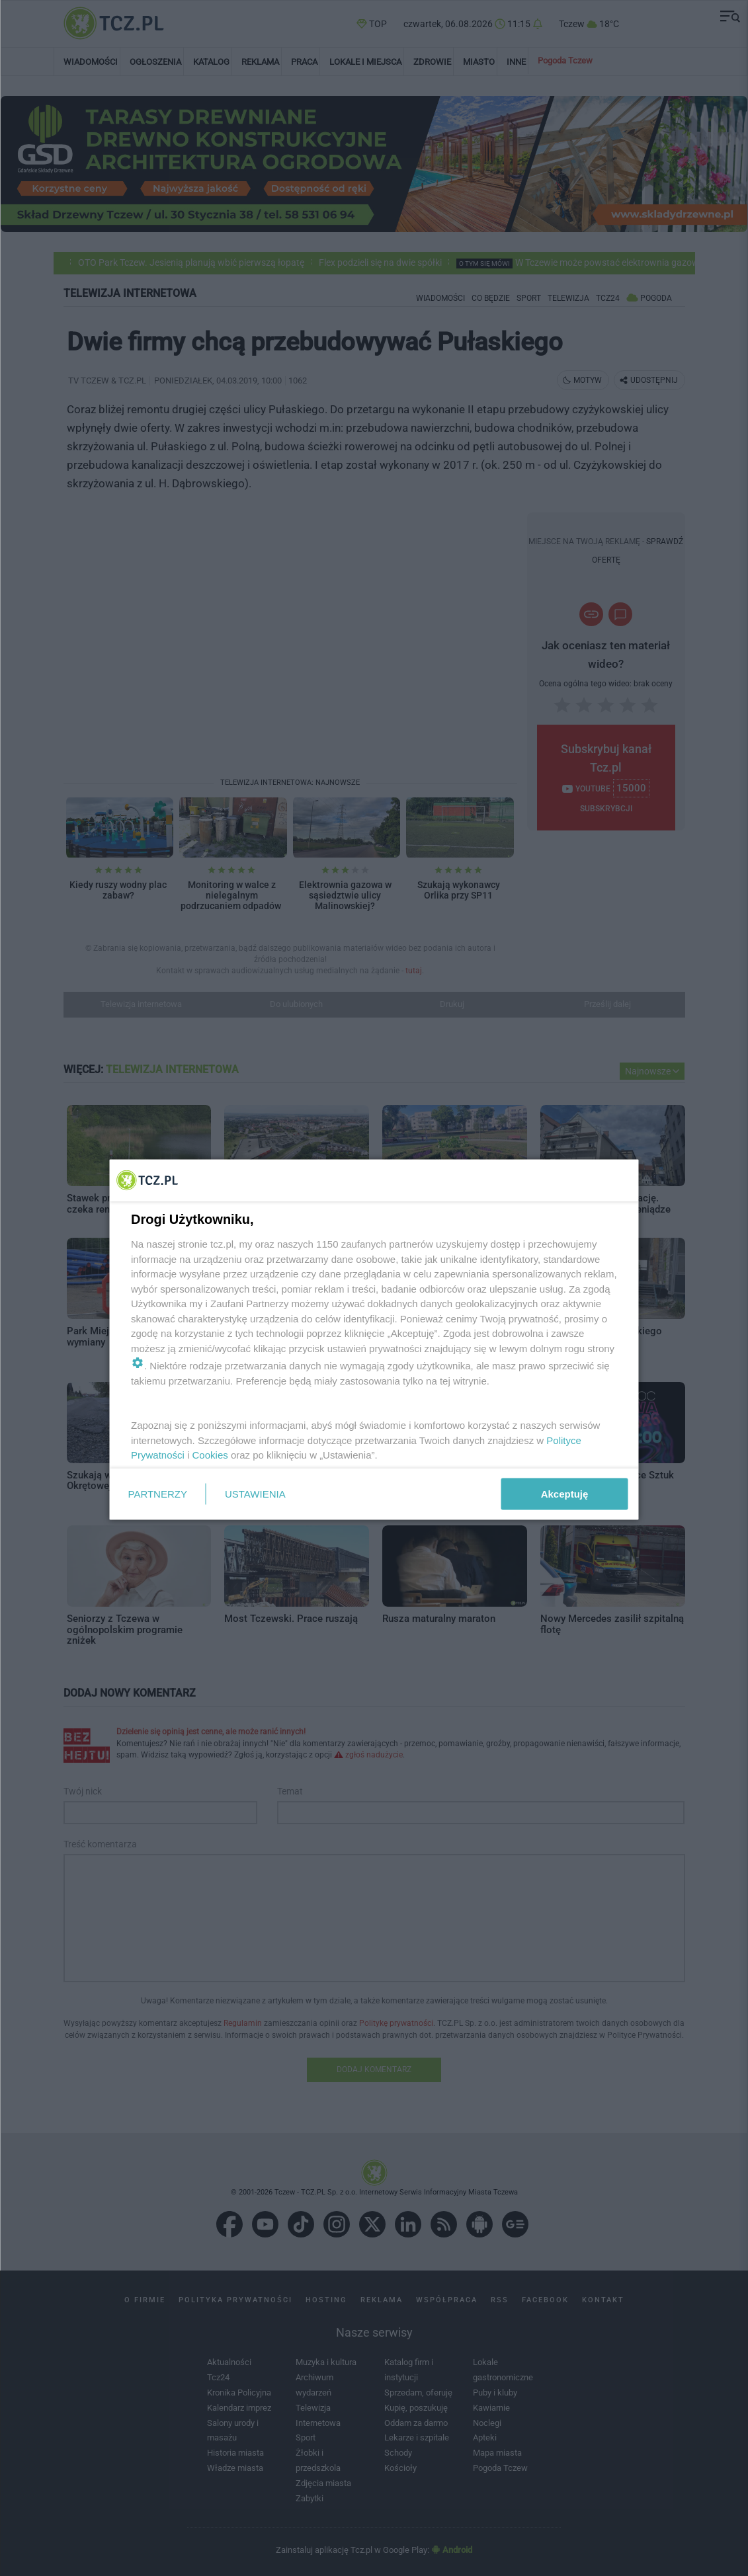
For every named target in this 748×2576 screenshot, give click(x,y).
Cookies (210, 1455)
